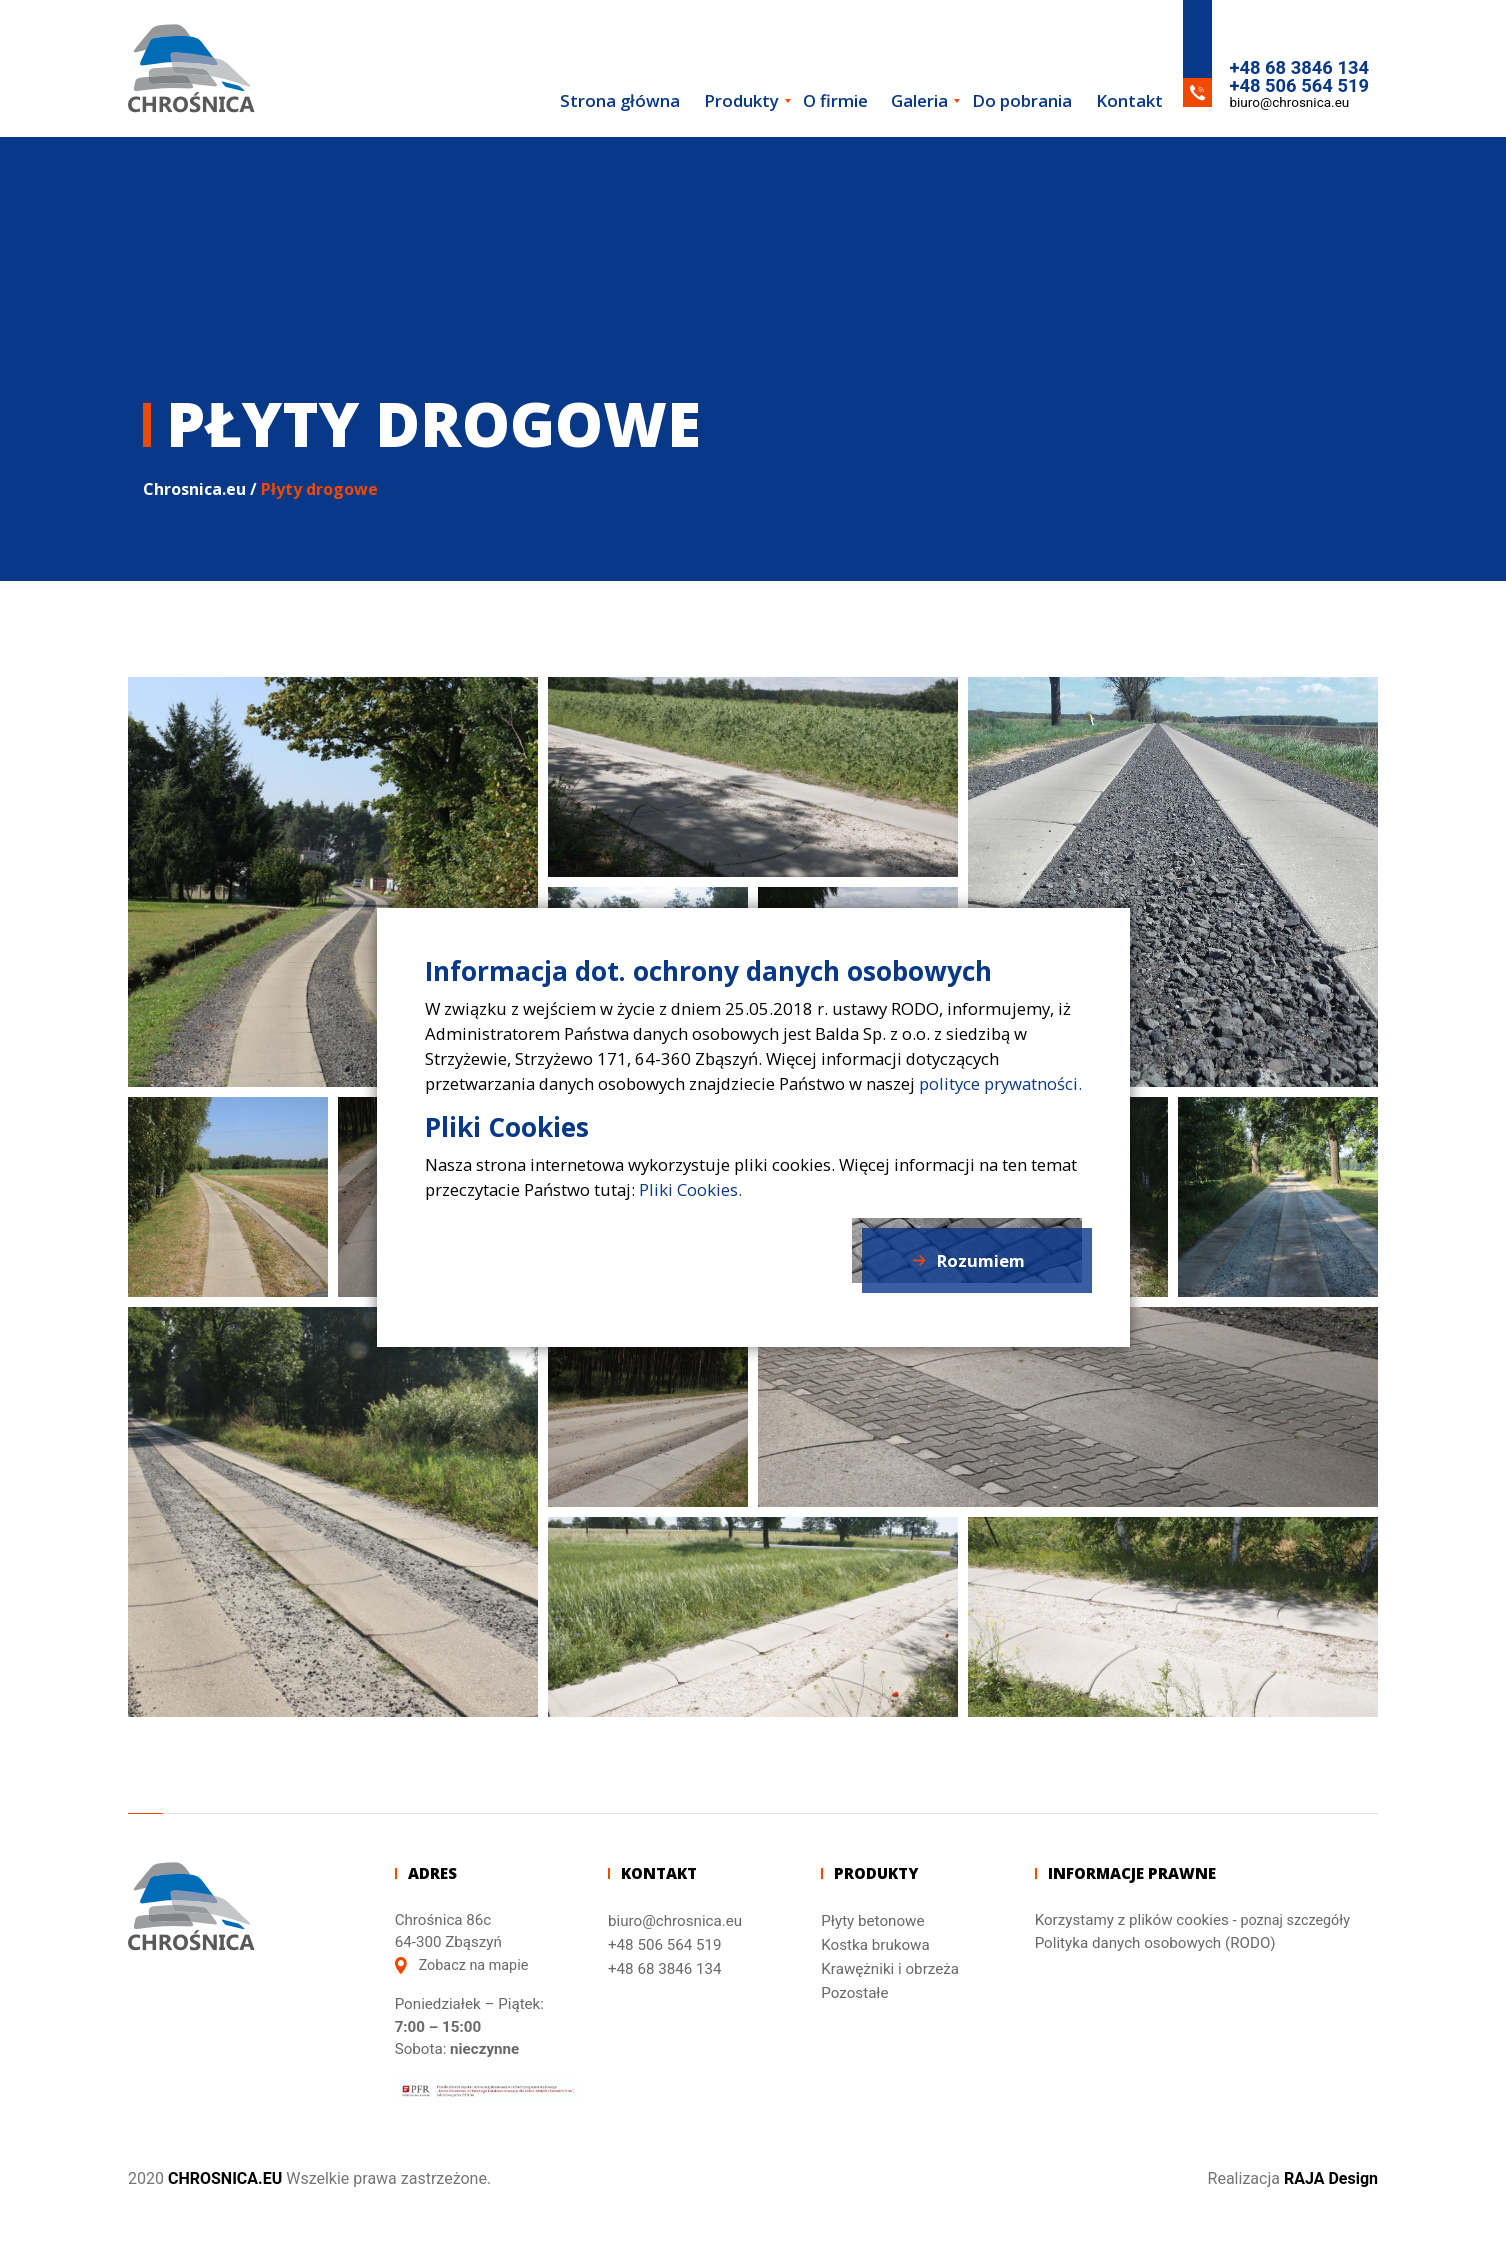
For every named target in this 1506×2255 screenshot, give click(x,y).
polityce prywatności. (1000, 1083)
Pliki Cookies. (690, 1189)
